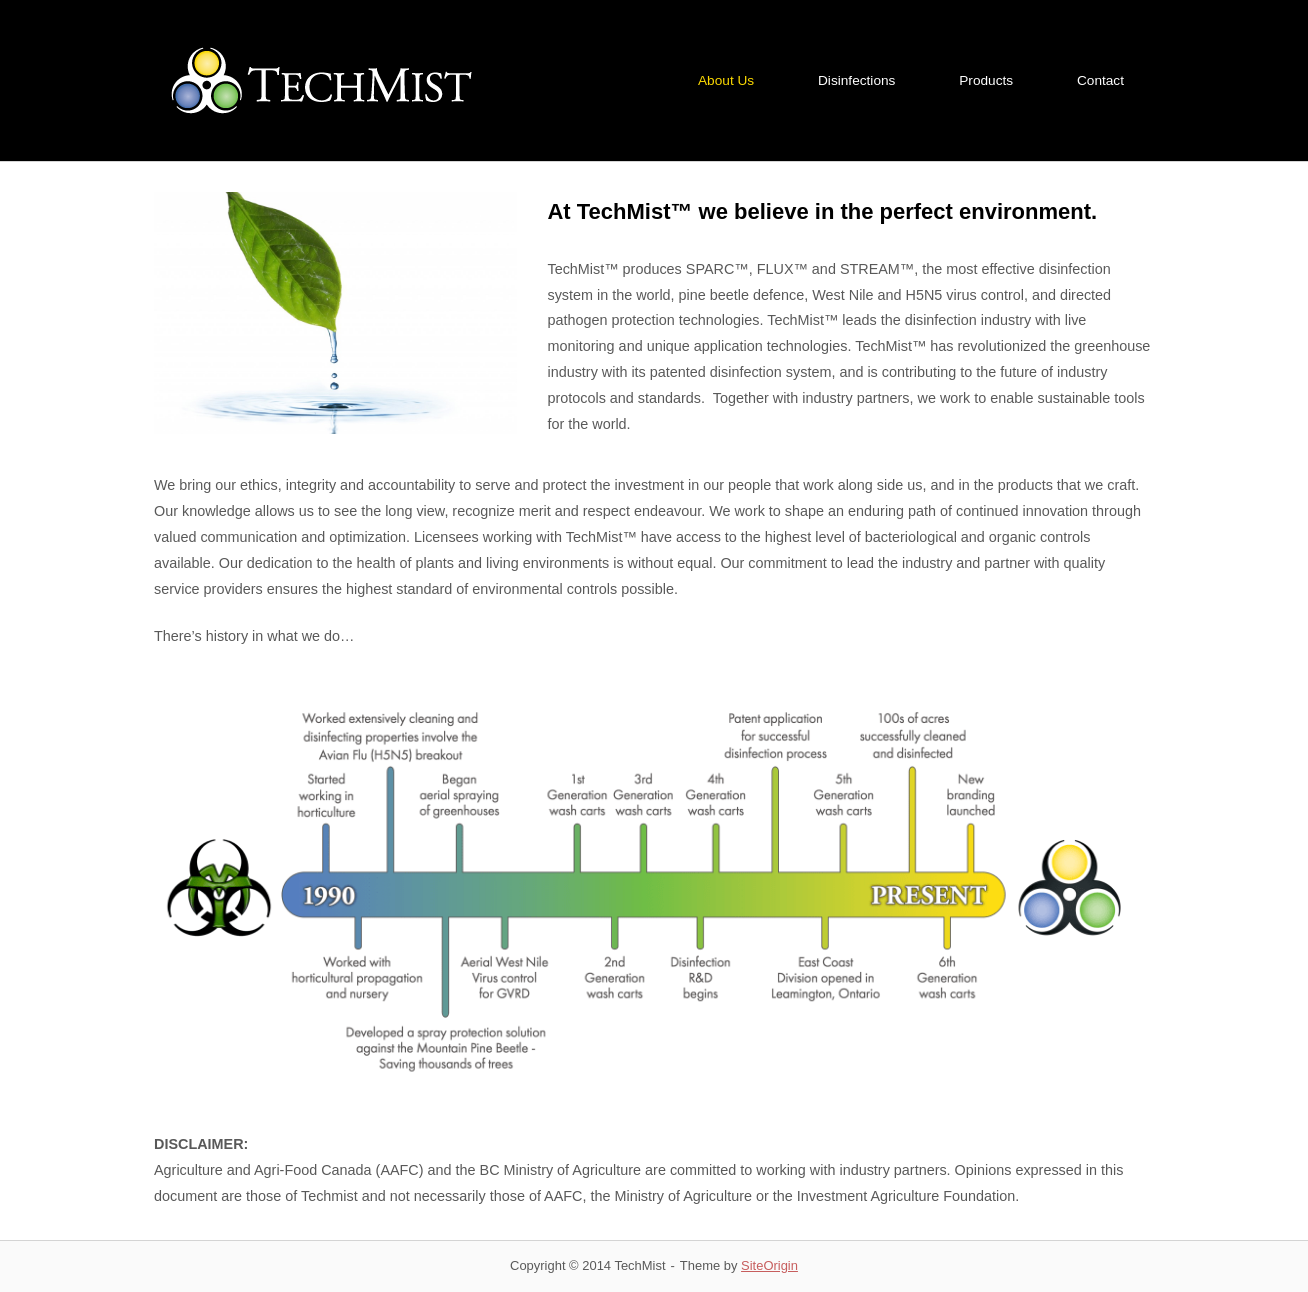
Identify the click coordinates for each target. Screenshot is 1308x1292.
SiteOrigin (769, 1265)
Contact (1100, 80)
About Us (726, 80)
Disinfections (856, 80)
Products (986, 80)
